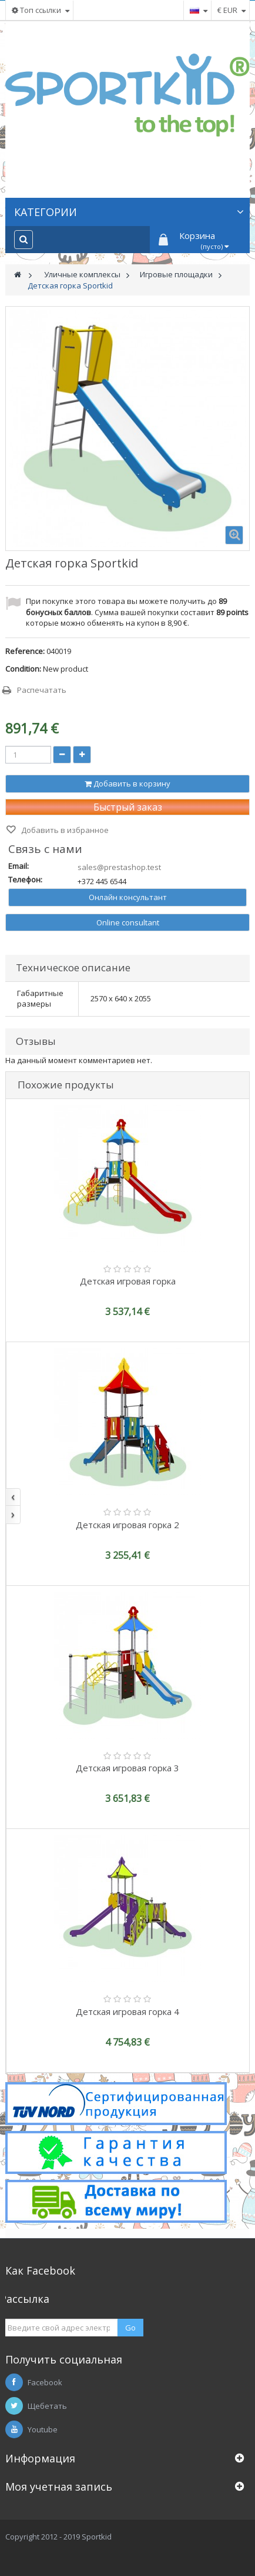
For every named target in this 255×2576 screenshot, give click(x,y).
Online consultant (127, 922)
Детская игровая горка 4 (127, 2011)
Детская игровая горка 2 (127, 1525)
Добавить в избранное (64, 830)
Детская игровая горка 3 (127, 1768)
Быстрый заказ (127, 807)
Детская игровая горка (128, 1281)
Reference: (25, 651)
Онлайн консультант (128, 897)
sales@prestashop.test (119, 867)
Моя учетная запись (58, 2486)
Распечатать (41, 690)
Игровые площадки (176, 274)
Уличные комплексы (82, 274)
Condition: (23, 668)
